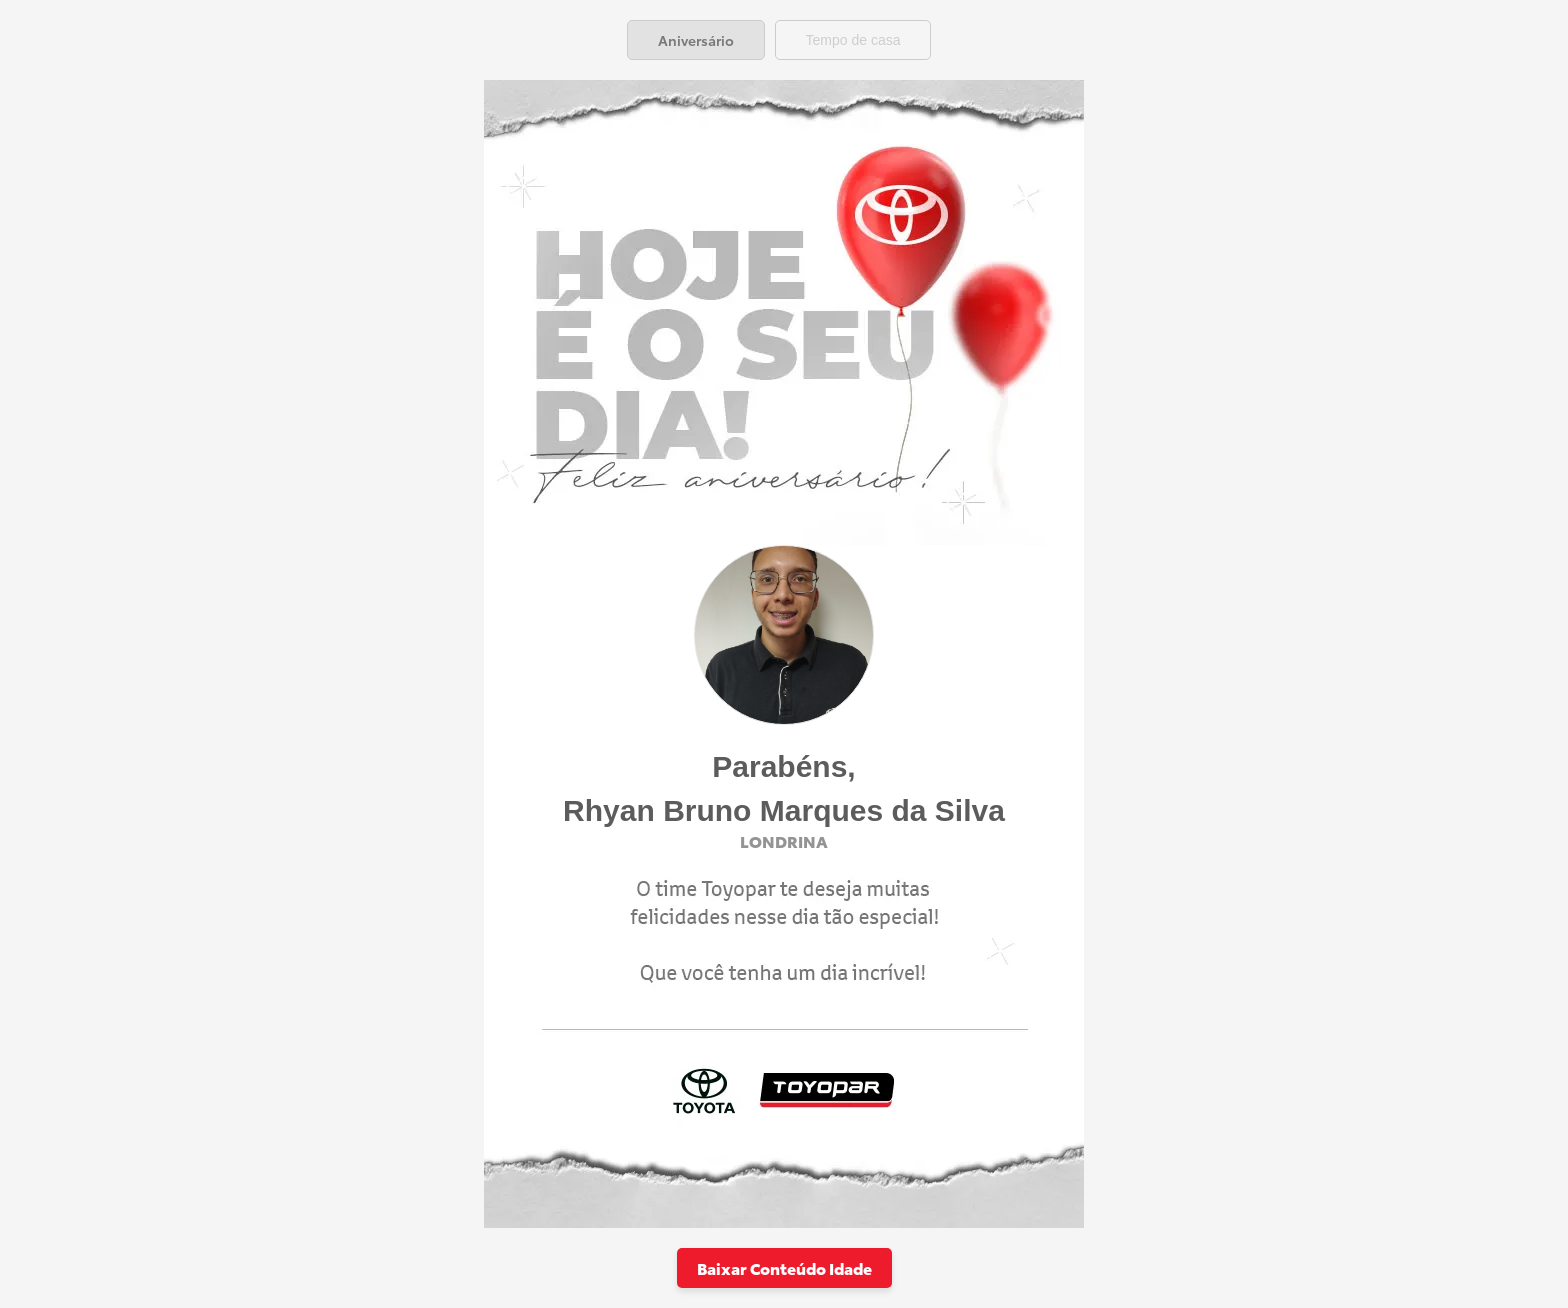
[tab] (696, 40)
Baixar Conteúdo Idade (784, 1267)
